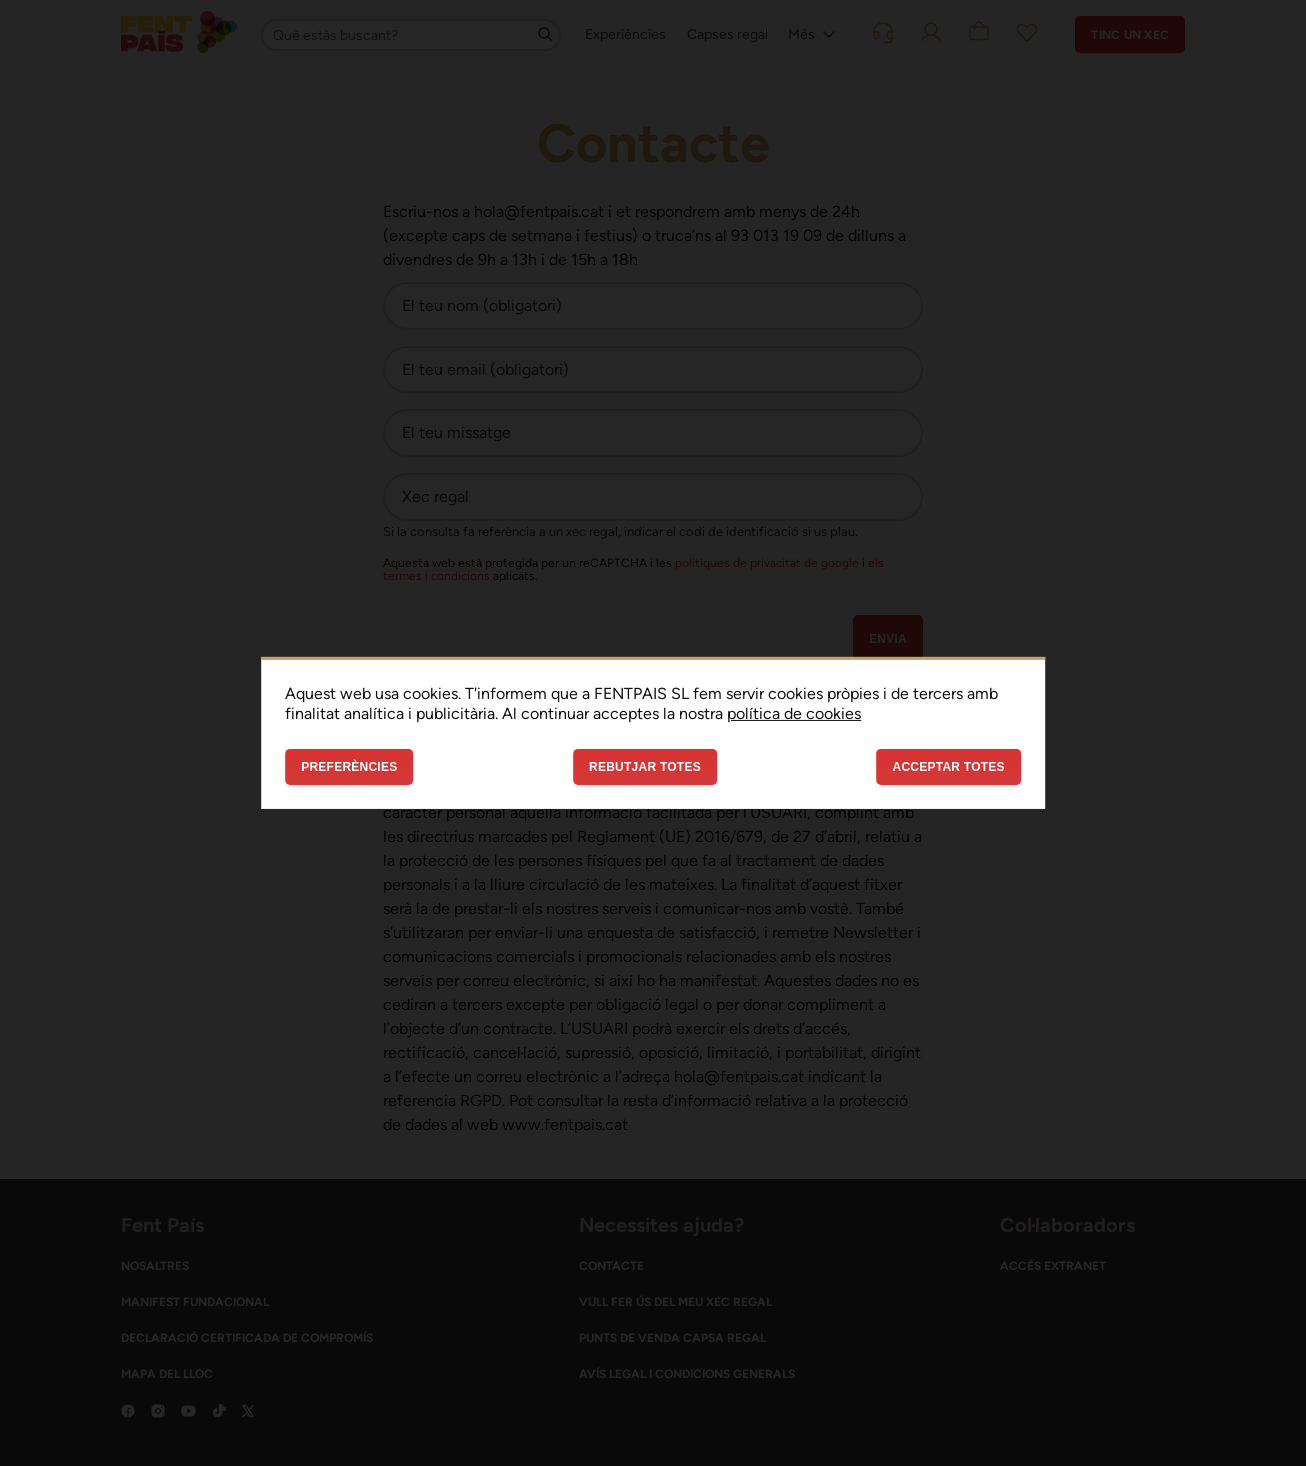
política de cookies (794, 713)
